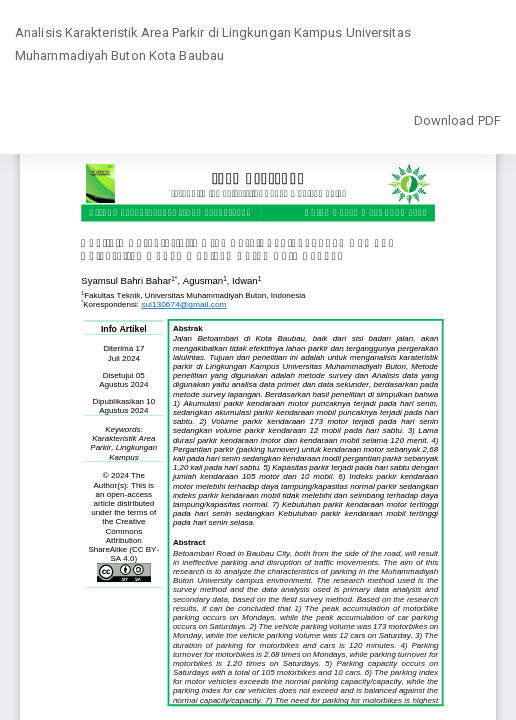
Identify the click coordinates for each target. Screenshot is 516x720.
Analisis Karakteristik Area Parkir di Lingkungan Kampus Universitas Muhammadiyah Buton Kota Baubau (213, 44)
